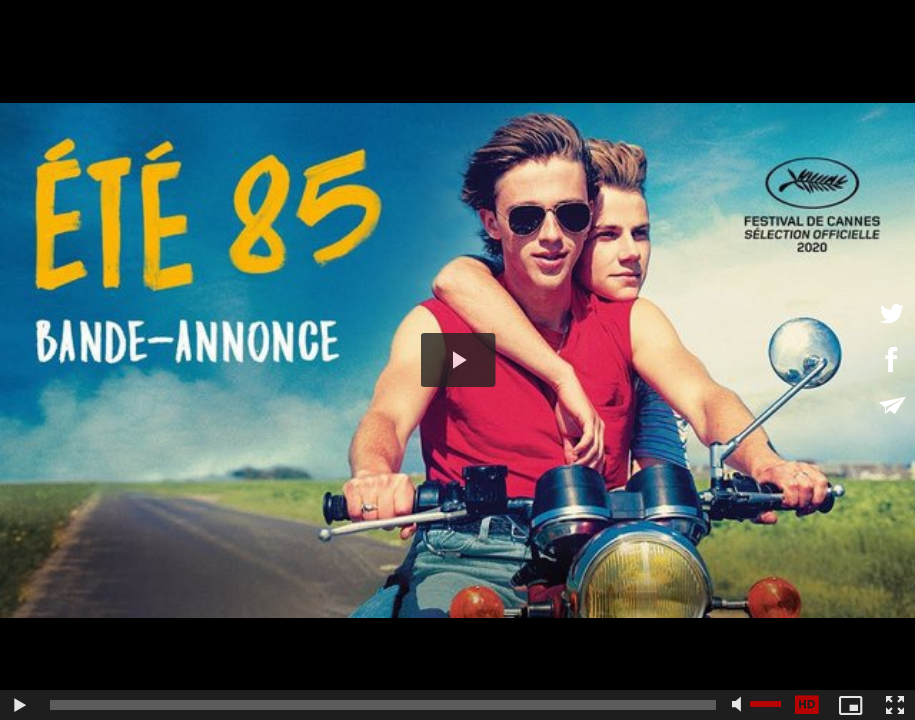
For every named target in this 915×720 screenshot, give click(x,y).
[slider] (383, 705)
